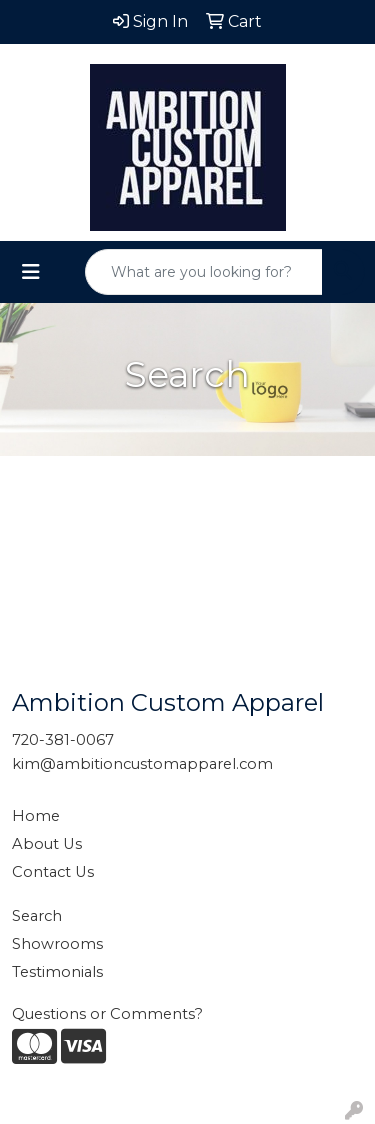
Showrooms (57, 944)
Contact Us (53, 872)
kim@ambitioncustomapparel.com (142, 764)
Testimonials (57, 972)
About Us (47, 844)
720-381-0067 (63, 740)
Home (36, 816)
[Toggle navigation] (31, 272)
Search (37, 916)
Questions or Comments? (107, 1014)
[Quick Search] (204, 272)
